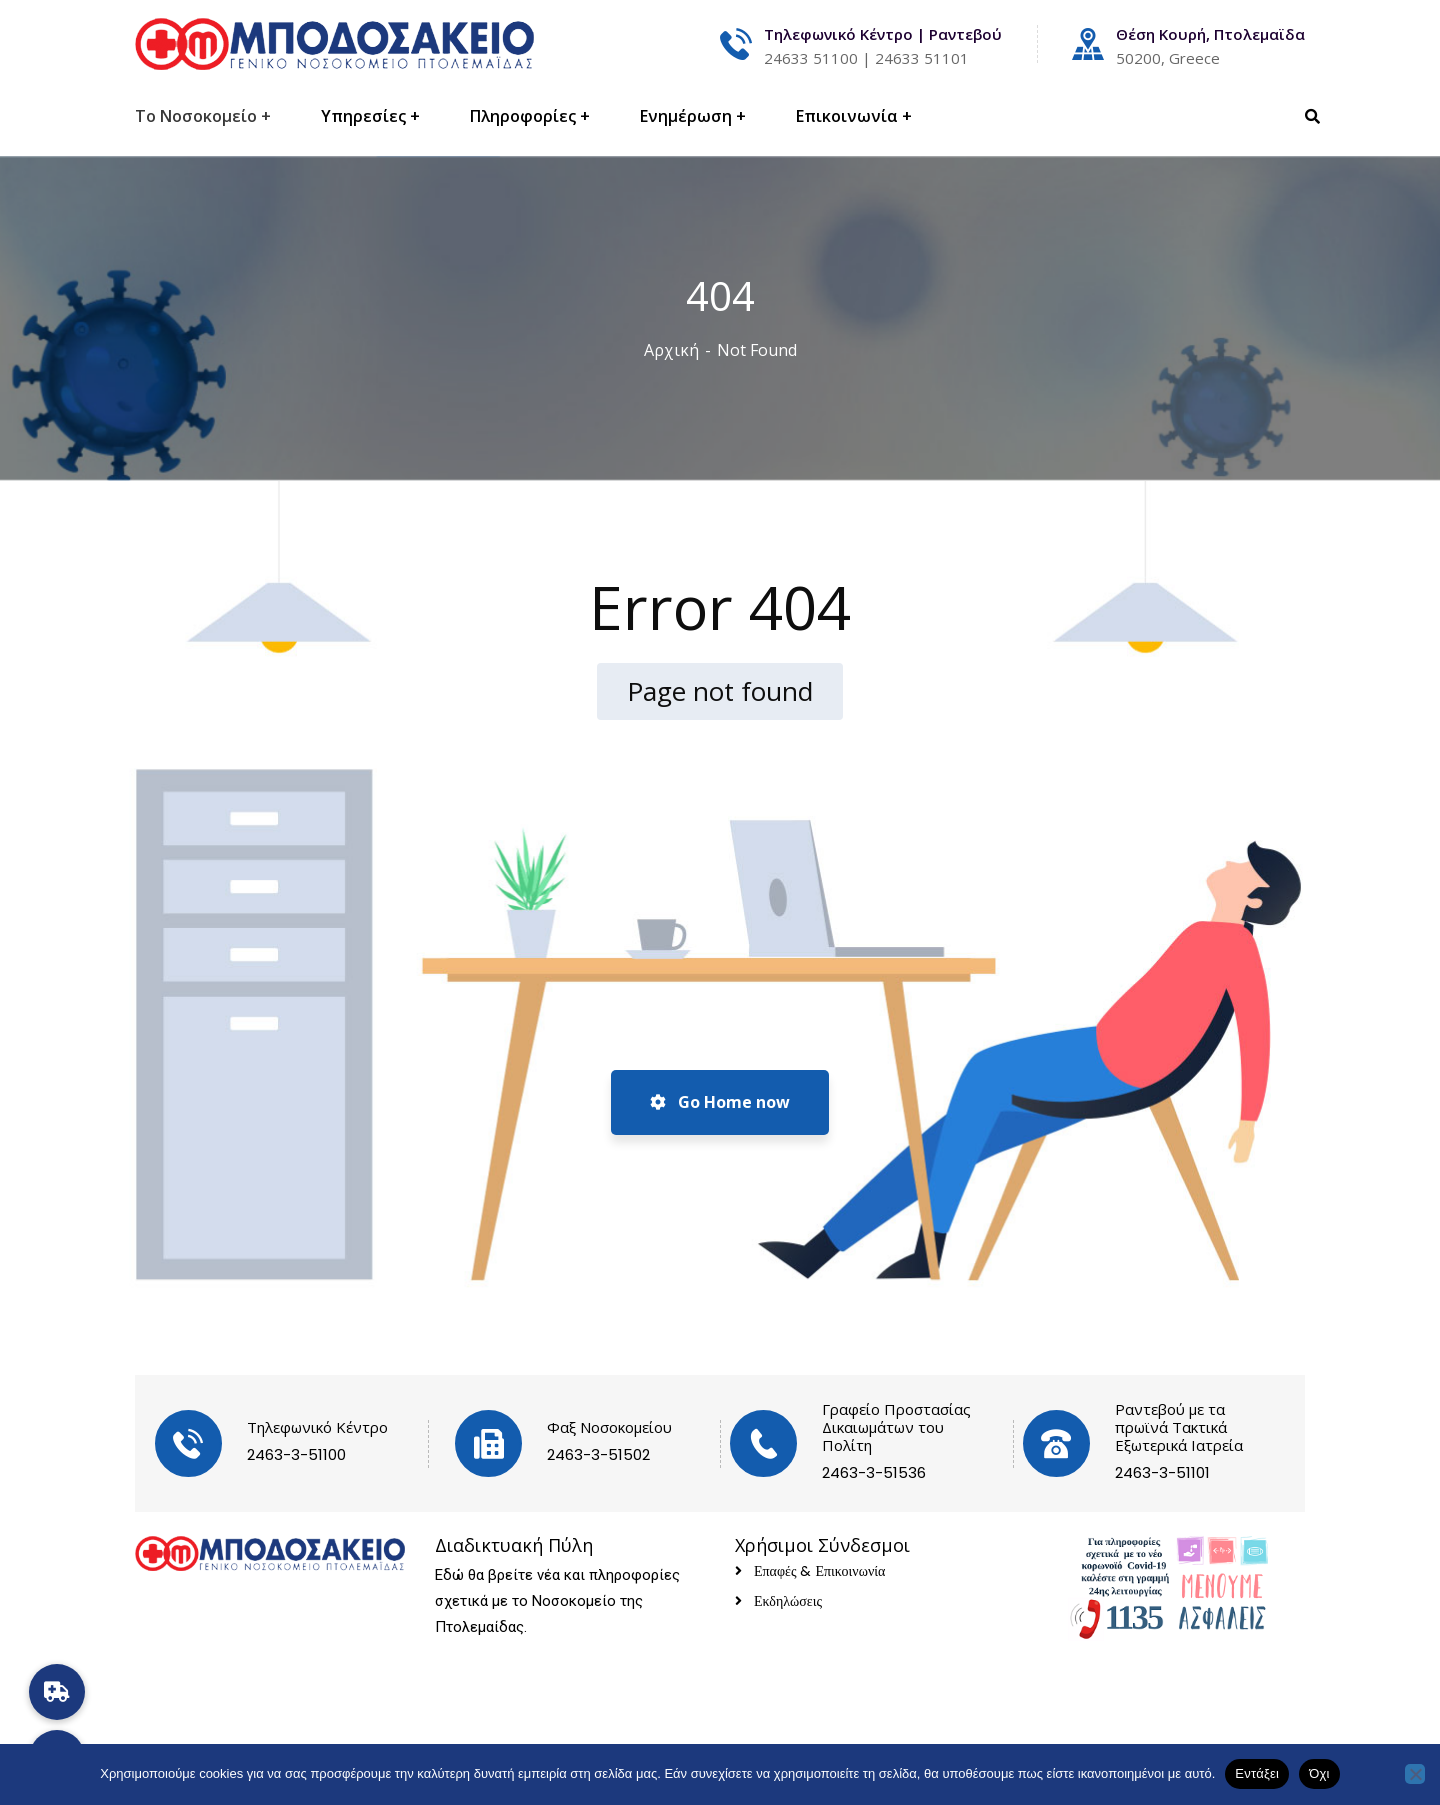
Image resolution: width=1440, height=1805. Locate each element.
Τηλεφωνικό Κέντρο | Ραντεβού (883, 34)
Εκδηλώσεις (788, 1601)
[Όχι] (1415, 1774)
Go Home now (720, 1102)
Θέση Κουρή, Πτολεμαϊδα (1210, 34)
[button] (57, 1692)
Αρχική (671, 350)
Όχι (1319, 1773)
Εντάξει (1257, 1773)
